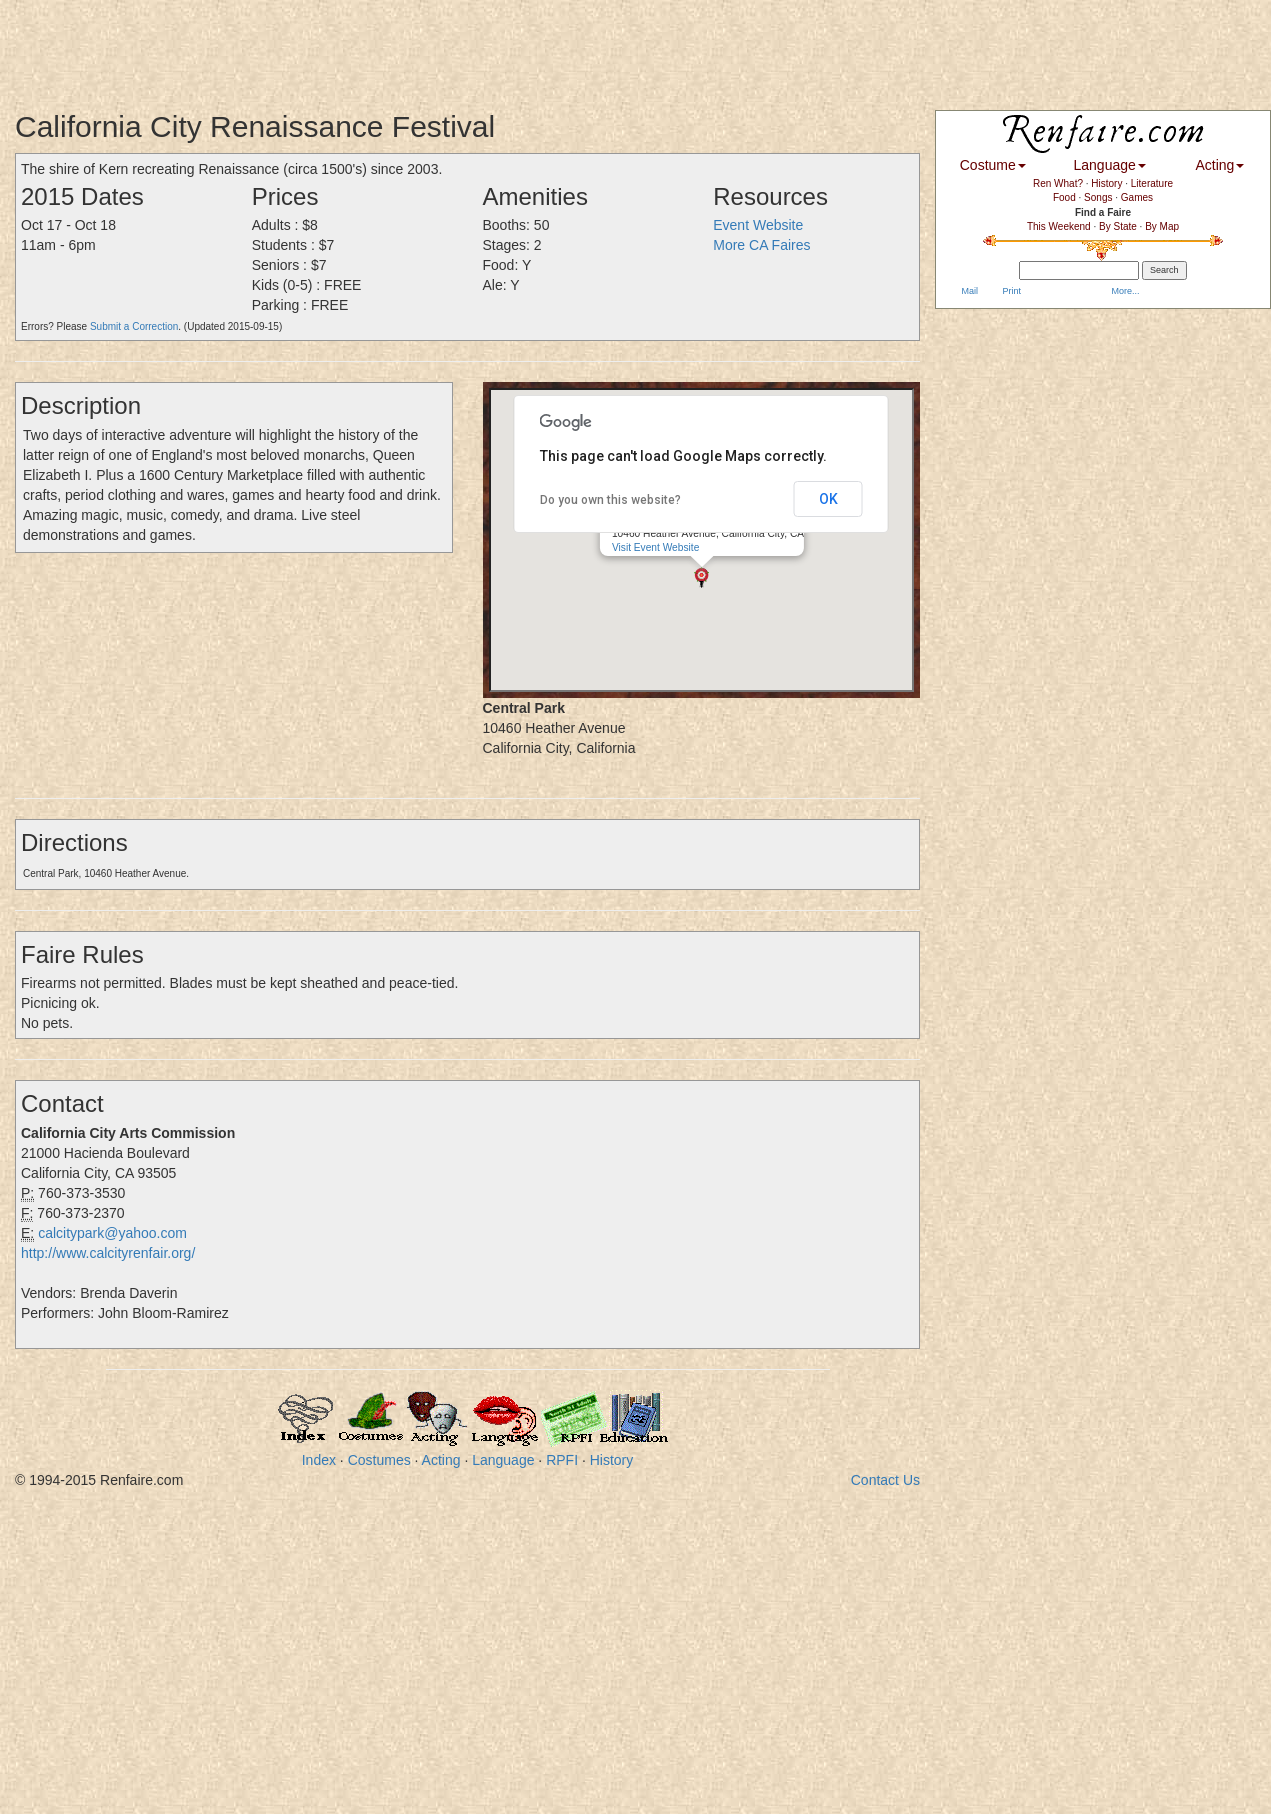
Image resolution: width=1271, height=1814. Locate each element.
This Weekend (1059, 226)
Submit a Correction (134, 326)
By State (1118, 226)
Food (1064, 197)
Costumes (379, 1460)
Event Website (758, 225)
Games (1137, 197)
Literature (1152, 183)
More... (1124, 291)
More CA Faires (761, 245)
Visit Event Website (655, 545)
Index (319, 1460)
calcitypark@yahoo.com (112, 1233)
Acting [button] (1219, 165)
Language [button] (1110, 165)
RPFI (562, 1460)
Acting (441, 1460)
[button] (701, 575)
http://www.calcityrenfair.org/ (108, 1253)
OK (828, 499)
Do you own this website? (610, 500)
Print (1010, 291)
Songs (1098, 197)
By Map (1162, 226)
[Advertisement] (364, 45)
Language (503, 1460)
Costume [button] (993, 165)
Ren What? (1058, 183)
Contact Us (885, 1480)
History (612, 1460)
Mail (968, 291)
